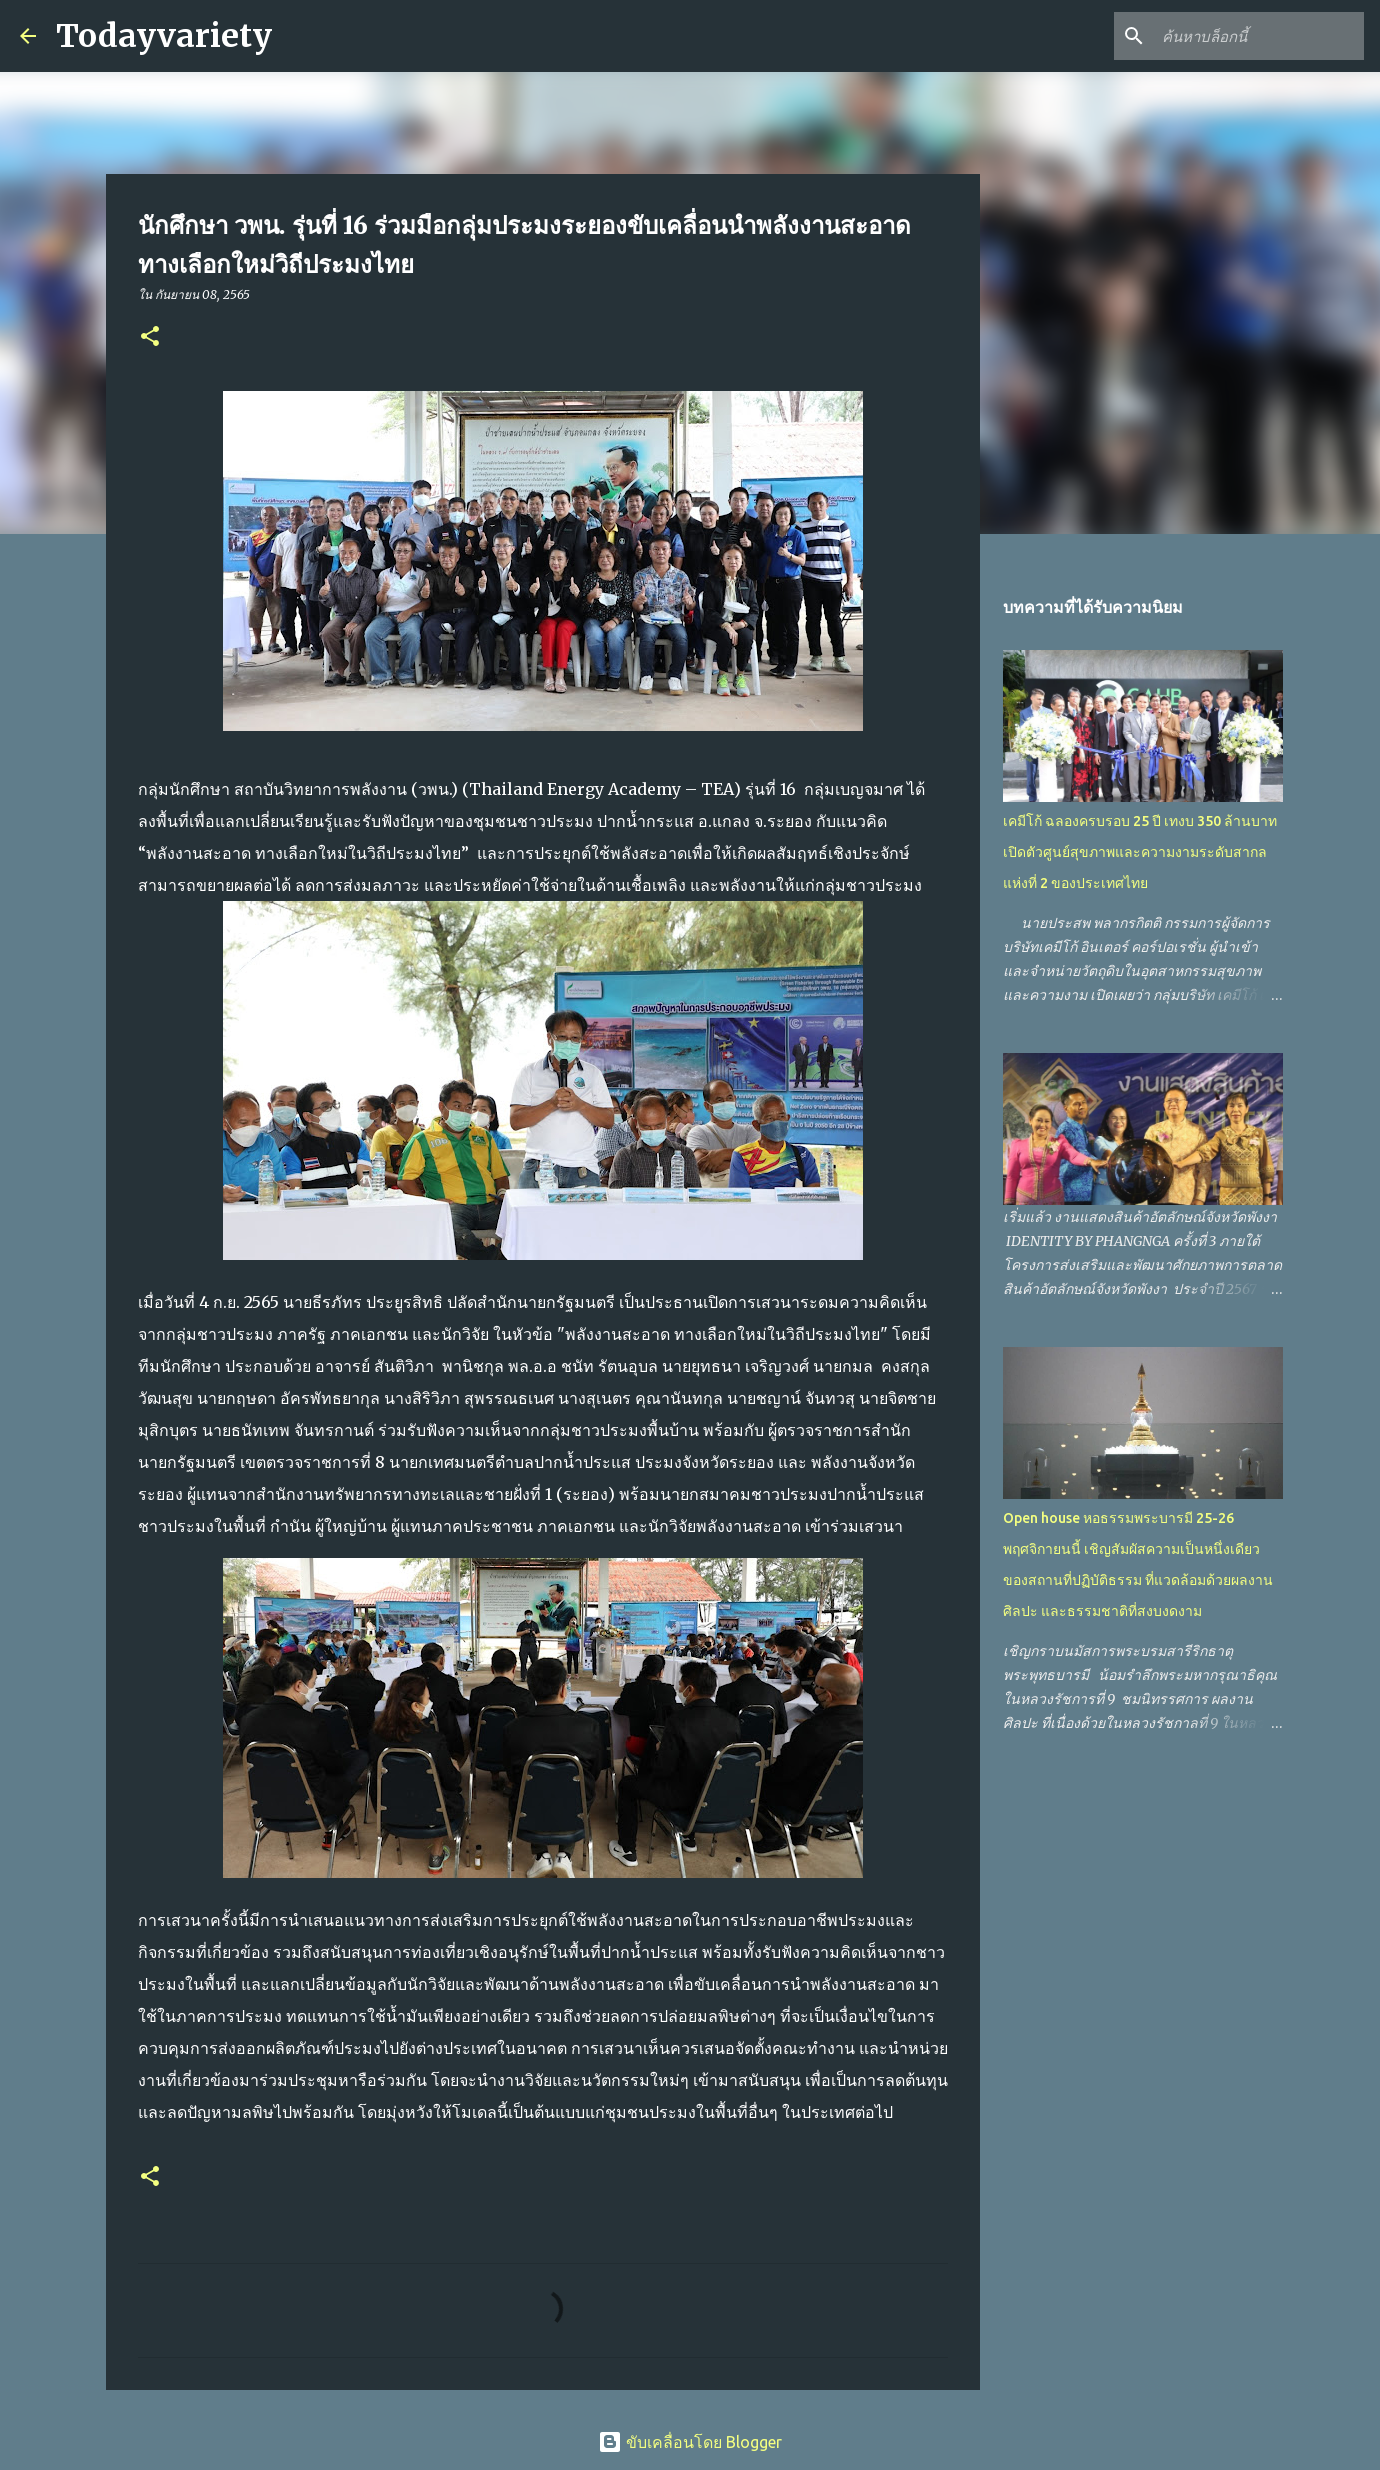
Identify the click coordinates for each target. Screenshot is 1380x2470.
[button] (150, 337)
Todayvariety (164, 36)
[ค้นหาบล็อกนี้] (1259, 36)
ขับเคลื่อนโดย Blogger (690, 2442)
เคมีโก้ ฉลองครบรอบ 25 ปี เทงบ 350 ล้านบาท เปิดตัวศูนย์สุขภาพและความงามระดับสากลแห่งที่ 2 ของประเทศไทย (1140, 852)
